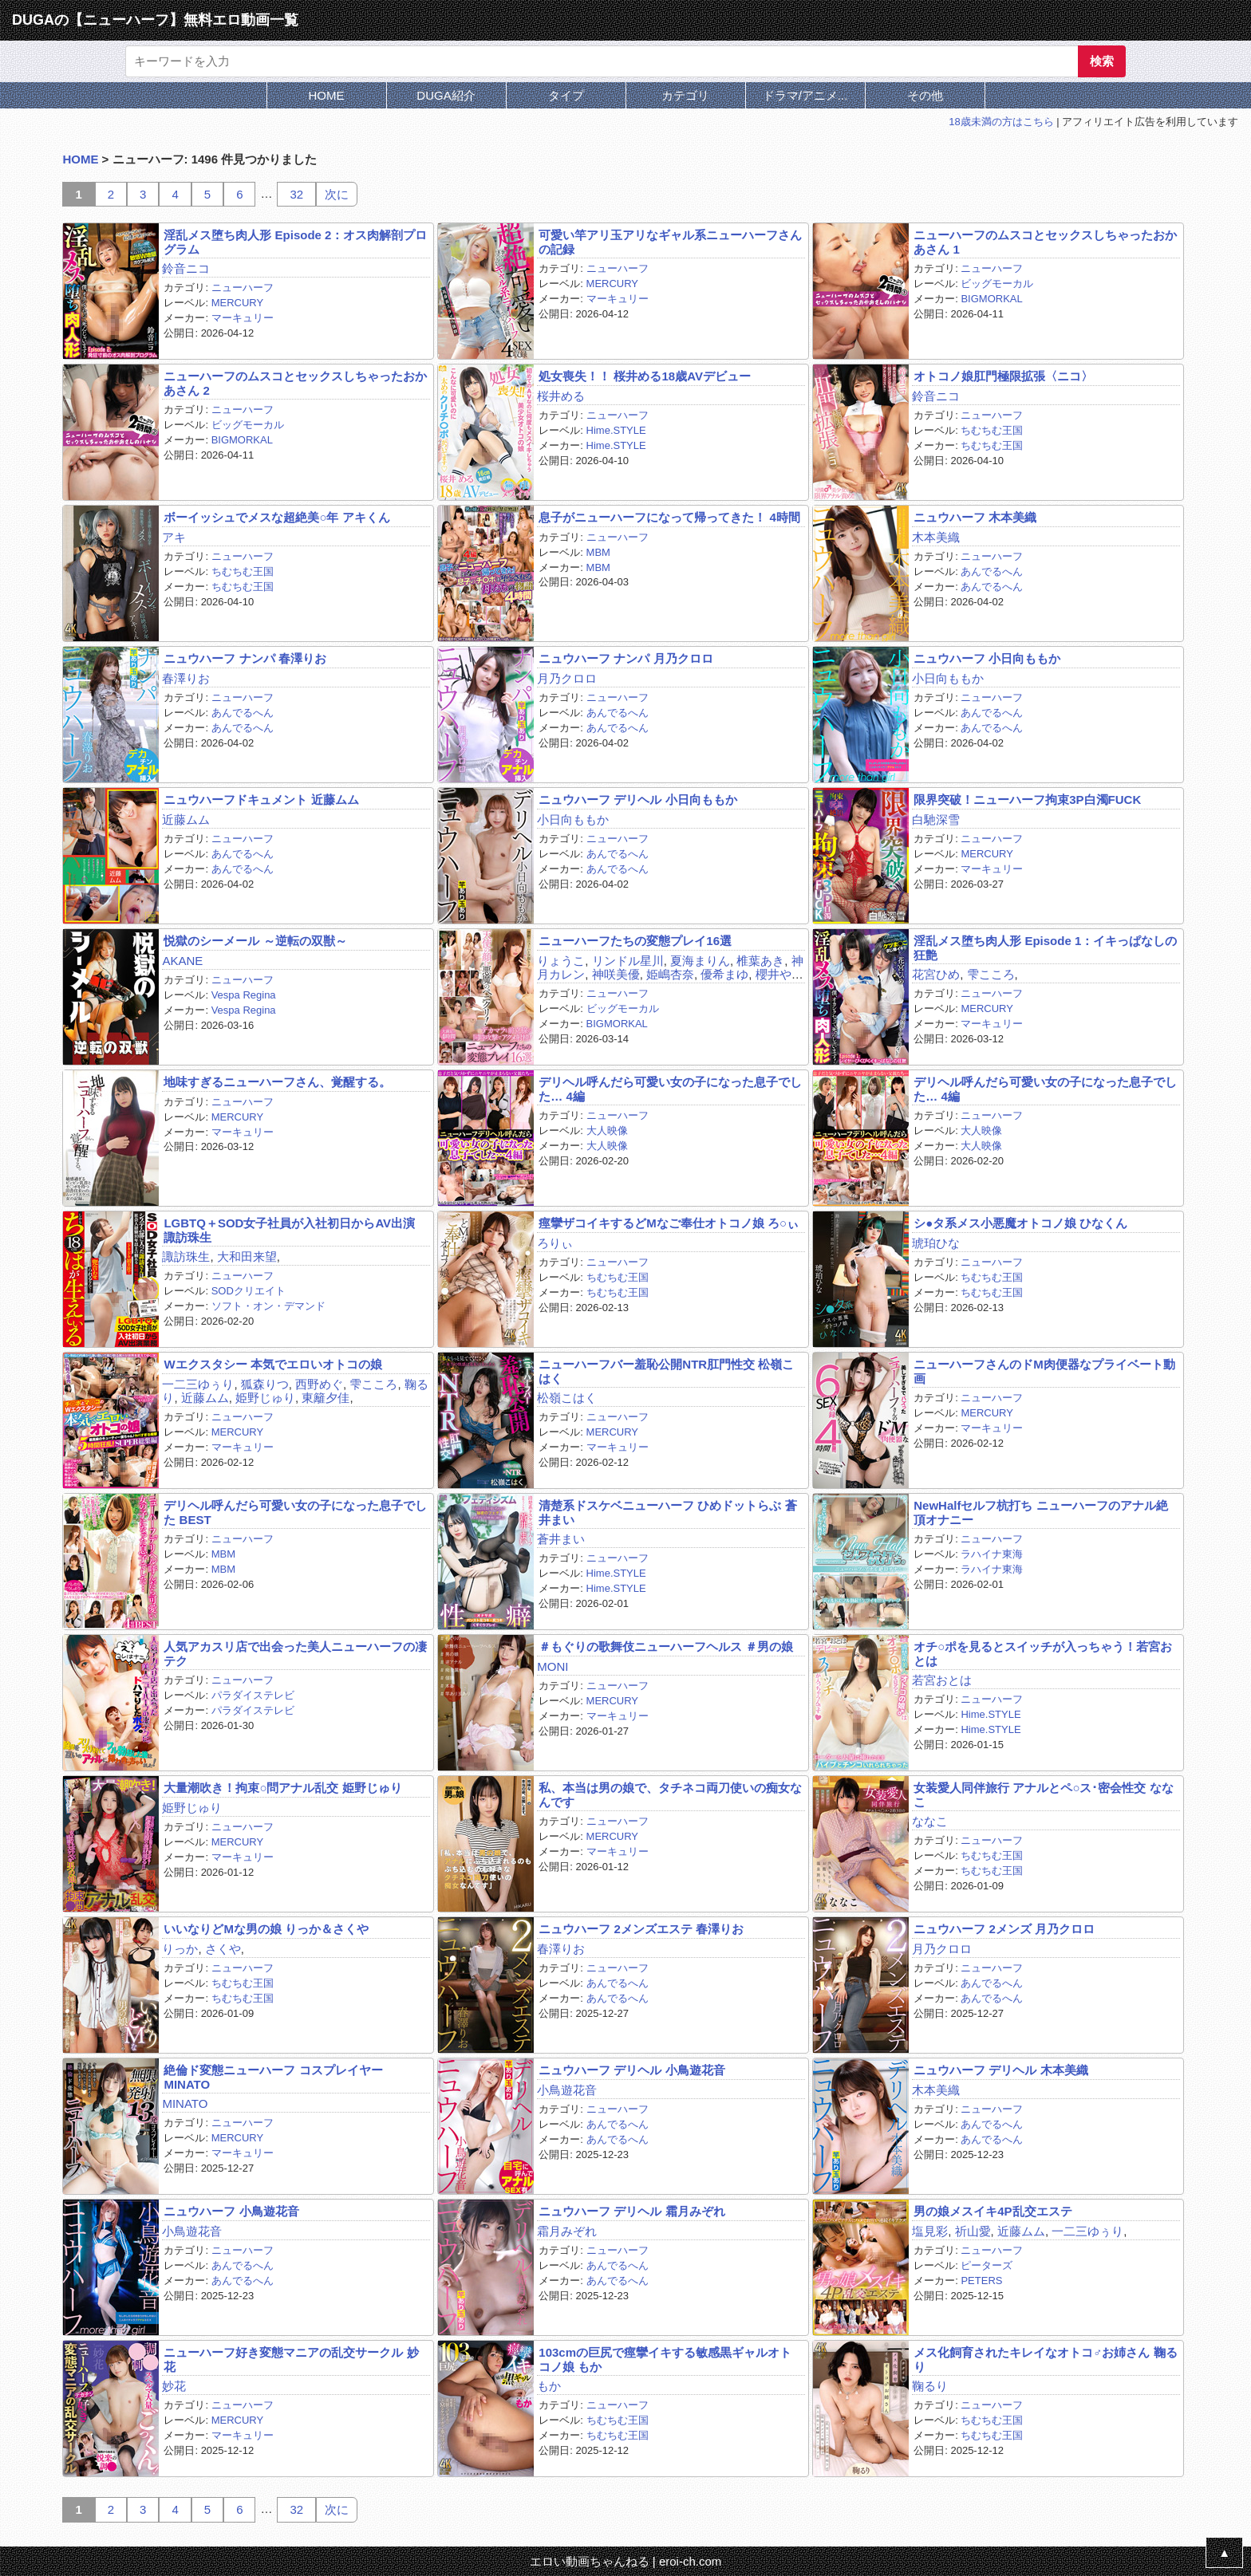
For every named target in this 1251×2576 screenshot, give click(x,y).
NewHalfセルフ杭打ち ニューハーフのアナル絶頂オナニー (1040, 1512)
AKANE (182, 960)
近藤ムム (186, 819)
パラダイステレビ (252, 1695)
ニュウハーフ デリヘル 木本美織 (1000, 2070)
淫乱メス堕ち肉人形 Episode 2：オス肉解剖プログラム (295, 241)
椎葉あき (760, 960)
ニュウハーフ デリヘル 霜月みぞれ (631, 2211)
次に (337, 194)
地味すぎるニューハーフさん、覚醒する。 (277, 1082)
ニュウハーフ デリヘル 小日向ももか (637, 799)
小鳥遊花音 (567, 2090)
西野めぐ (319, 1384)
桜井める (561, 396)
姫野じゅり (265, 1397)
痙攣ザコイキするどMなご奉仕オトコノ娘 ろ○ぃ (669, 1223)
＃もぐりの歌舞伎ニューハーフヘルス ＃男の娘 (666, 1646)
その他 (925, 95)
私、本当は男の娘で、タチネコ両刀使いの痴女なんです (670, 1794)
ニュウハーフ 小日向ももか (987, 658)
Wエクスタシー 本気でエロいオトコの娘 (272, 1364)
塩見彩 (930, 2231)
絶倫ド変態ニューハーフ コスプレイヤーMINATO (273, 2076)
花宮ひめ (936, 974)
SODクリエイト (248, 1291)
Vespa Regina (243, 995)
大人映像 (607, 1130)
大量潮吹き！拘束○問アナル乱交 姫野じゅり (282, 1787)
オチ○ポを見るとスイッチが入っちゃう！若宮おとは (1043, 1653)
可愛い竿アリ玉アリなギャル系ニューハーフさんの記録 (670, 241)
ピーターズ (986, 2265)
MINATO (184, 2103)
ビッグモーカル (997, 284)
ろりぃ (555, 1243)
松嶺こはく (567, 1397)
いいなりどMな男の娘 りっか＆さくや (266, 1929)
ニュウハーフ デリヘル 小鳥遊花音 (631, 2070)
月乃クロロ (567, 678)
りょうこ (561, 960)
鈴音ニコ (186, 268)
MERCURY (237, 303)
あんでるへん (992, 571)
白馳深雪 (936, 819)
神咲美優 (616, 974)
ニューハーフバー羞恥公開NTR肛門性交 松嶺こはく (666, 1371)
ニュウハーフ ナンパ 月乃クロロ (625, 658)
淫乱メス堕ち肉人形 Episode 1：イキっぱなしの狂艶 (1045, 947)
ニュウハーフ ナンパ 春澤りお (245, 658)
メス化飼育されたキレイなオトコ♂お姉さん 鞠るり (1045, 2359)
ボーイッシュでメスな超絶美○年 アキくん (276, 517)
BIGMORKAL (991, 299)
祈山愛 (973, 2231)
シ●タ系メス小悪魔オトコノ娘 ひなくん (1020, 1223)
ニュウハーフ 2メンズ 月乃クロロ (1004, 1929)
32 (296, 194)
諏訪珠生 (186, 1256)
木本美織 (936, 537)
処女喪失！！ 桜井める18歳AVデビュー (645, 376)
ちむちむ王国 (992, 430)
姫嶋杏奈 (670, 974)
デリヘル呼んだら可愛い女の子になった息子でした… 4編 (670, 1088)
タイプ (566, 95)
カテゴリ (685, 95)
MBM (598, 552)
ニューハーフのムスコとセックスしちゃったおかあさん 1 (1045, 241)
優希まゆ (724, 974)
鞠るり (930, 2386)
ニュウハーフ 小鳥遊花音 (231, 2211)
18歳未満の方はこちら (1001, 122)
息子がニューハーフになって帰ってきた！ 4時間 (669, 517)
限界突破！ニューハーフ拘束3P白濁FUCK (1027, 799)
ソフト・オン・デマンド (268, 1306)
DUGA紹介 (445, 95)
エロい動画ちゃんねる (589, 2561)
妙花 (174, 2386)
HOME (327, 95)
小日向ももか (948, 678)
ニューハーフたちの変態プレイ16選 (635, 940)
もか (549, 2386)
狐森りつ (265, 1384)
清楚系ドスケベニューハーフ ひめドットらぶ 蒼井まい (667, 1512)
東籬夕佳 (325, 1397)
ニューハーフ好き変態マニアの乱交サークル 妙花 (291, 2359)
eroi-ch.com (690, 2561)
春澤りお (186, 678)
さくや (223, 1949)
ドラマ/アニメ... (805, 95)
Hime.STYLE (616, 430)
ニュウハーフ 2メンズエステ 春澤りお (641, 1929)
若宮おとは (942, 1680)
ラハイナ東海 (992, 1554)
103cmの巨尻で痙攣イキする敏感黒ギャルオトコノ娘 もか (665, 2359)
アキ (174, 537)
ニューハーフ (242, 287)
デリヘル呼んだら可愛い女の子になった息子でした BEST (295, 1512)
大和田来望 (247, 1256)
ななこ (930, 1821)
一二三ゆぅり (198, 1384)
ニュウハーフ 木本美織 (975, 517)
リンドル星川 (628, 960)
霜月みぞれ (567, 2231)
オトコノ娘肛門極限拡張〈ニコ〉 (1003, 376)
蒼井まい (561, 1539)
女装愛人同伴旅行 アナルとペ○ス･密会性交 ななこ (1043, 1794)
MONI (552, 1666)
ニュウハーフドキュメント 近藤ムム (261, 799)
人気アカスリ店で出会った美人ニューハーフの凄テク (295, 1653)
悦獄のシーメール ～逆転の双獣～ (255, 940)
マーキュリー (242, 318)
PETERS (981, 2280)
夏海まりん (700, 960)
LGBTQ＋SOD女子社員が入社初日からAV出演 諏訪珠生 (289, 1229)
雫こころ (991, 974)
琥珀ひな (936, 1243)
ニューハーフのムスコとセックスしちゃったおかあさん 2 (295, 382)
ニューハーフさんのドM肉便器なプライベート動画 (1044, 1371)
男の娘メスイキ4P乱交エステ (992, 2211)
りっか (180, 1949)
